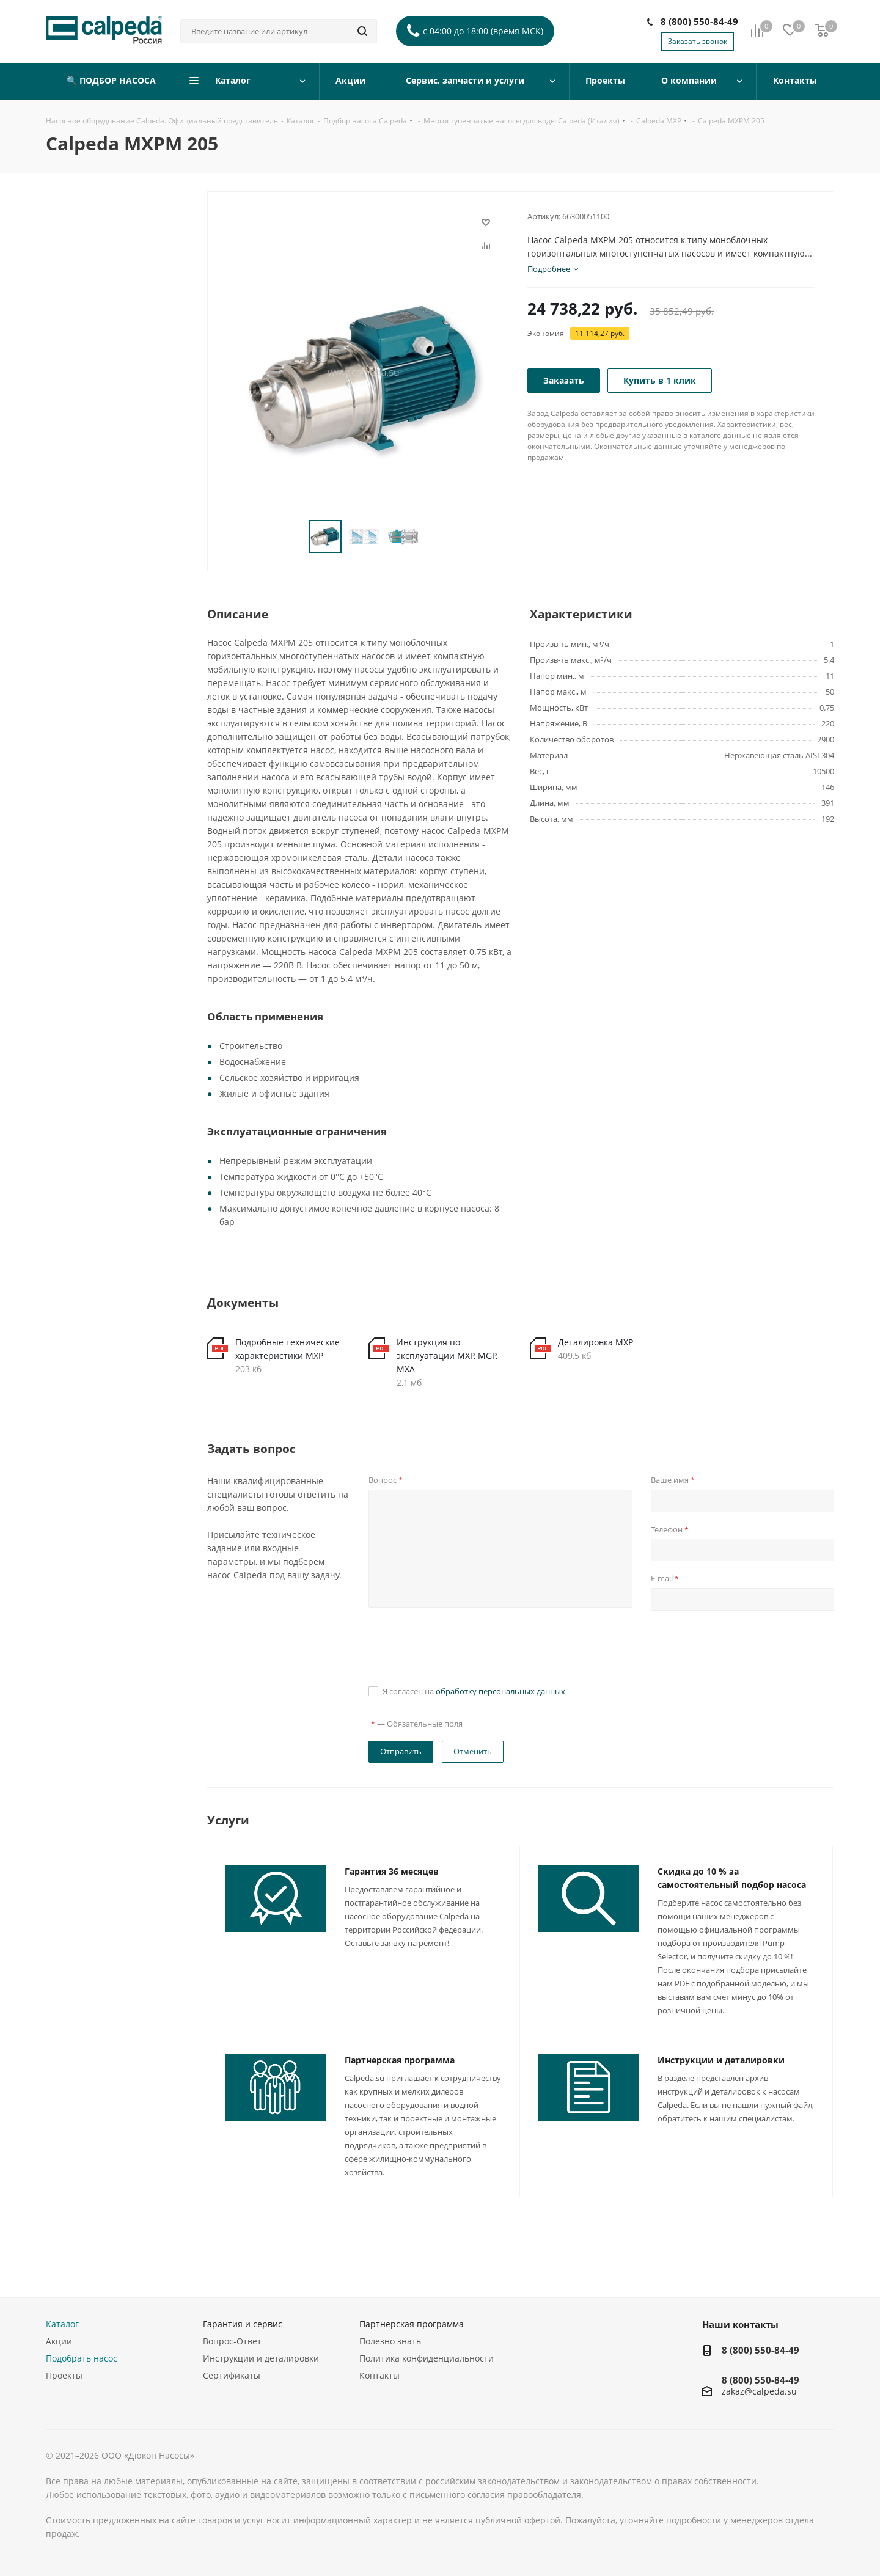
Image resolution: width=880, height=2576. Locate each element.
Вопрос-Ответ (232, 2341)
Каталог (62, 2324)
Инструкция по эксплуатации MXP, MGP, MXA (447, 1355)
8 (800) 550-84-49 (699, 21)
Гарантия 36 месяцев (392, 1871)
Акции (59, 2341)
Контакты (379, 2375)
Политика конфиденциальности (426, 2358)
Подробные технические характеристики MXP (287, 1348)
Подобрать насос (81, 2358)
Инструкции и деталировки (721, 2060)
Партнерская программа (400, 2060)
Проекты (64, 2375)
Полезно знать (390, 2341)
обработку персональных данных (500, 1691)
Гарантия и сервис (242, 2324)
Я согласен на (474, 1691)
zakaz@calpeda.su (759, 2392)
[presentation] (461, 1646)
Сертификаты (231, 2375)
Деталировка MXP (595, 1342)
